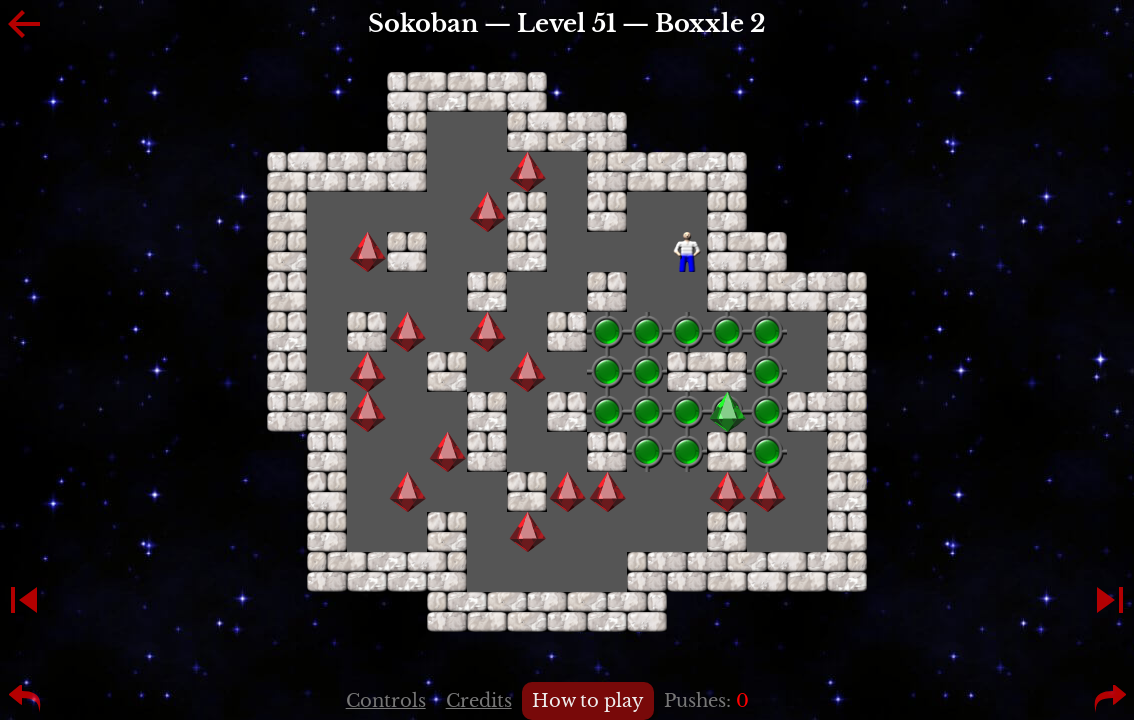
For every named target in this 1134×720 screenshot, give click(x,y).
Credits (479, 701)
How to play (588, 701)
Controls (386, 701)
